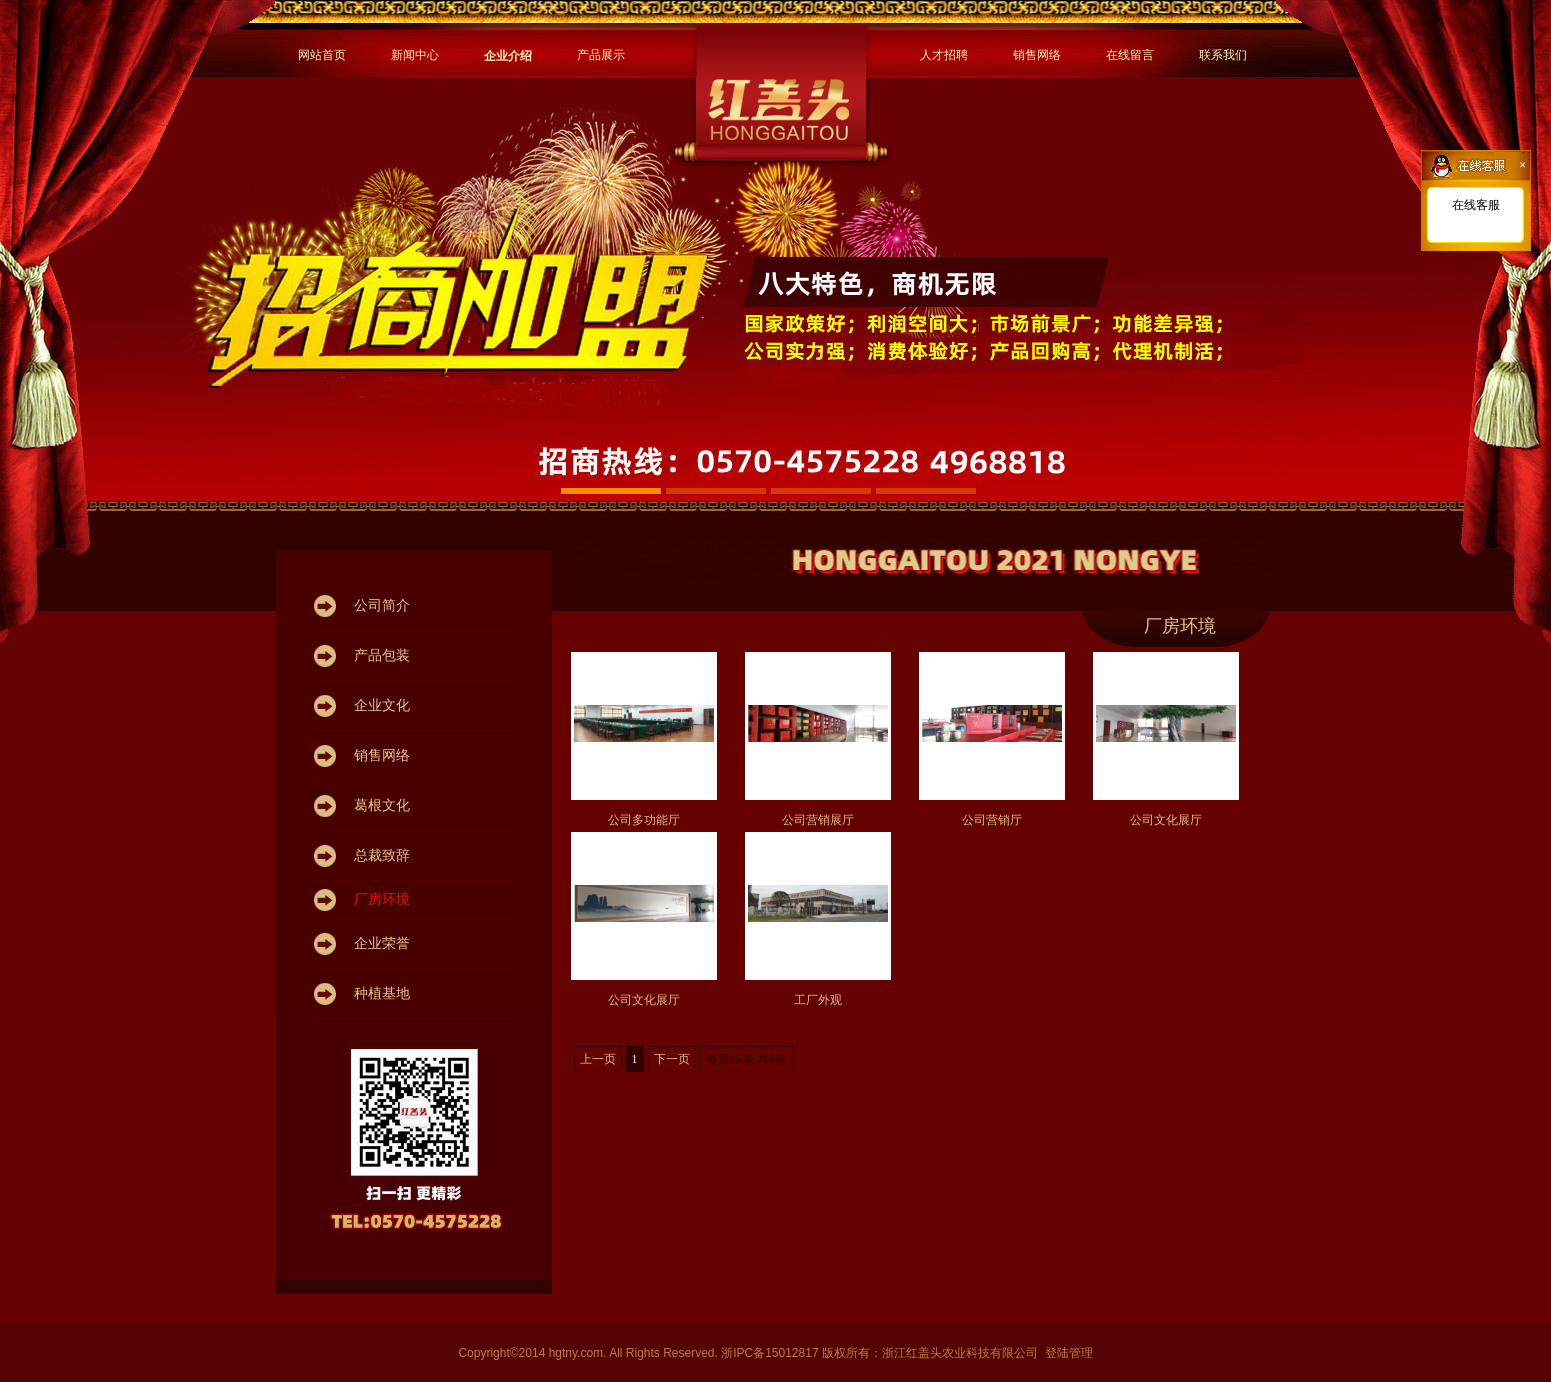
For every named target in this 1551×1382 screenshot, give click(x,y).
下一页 (672, 1059)
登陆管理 (1069, 1353)
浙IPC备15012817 (771, 1353)
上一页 (598, 1059)
